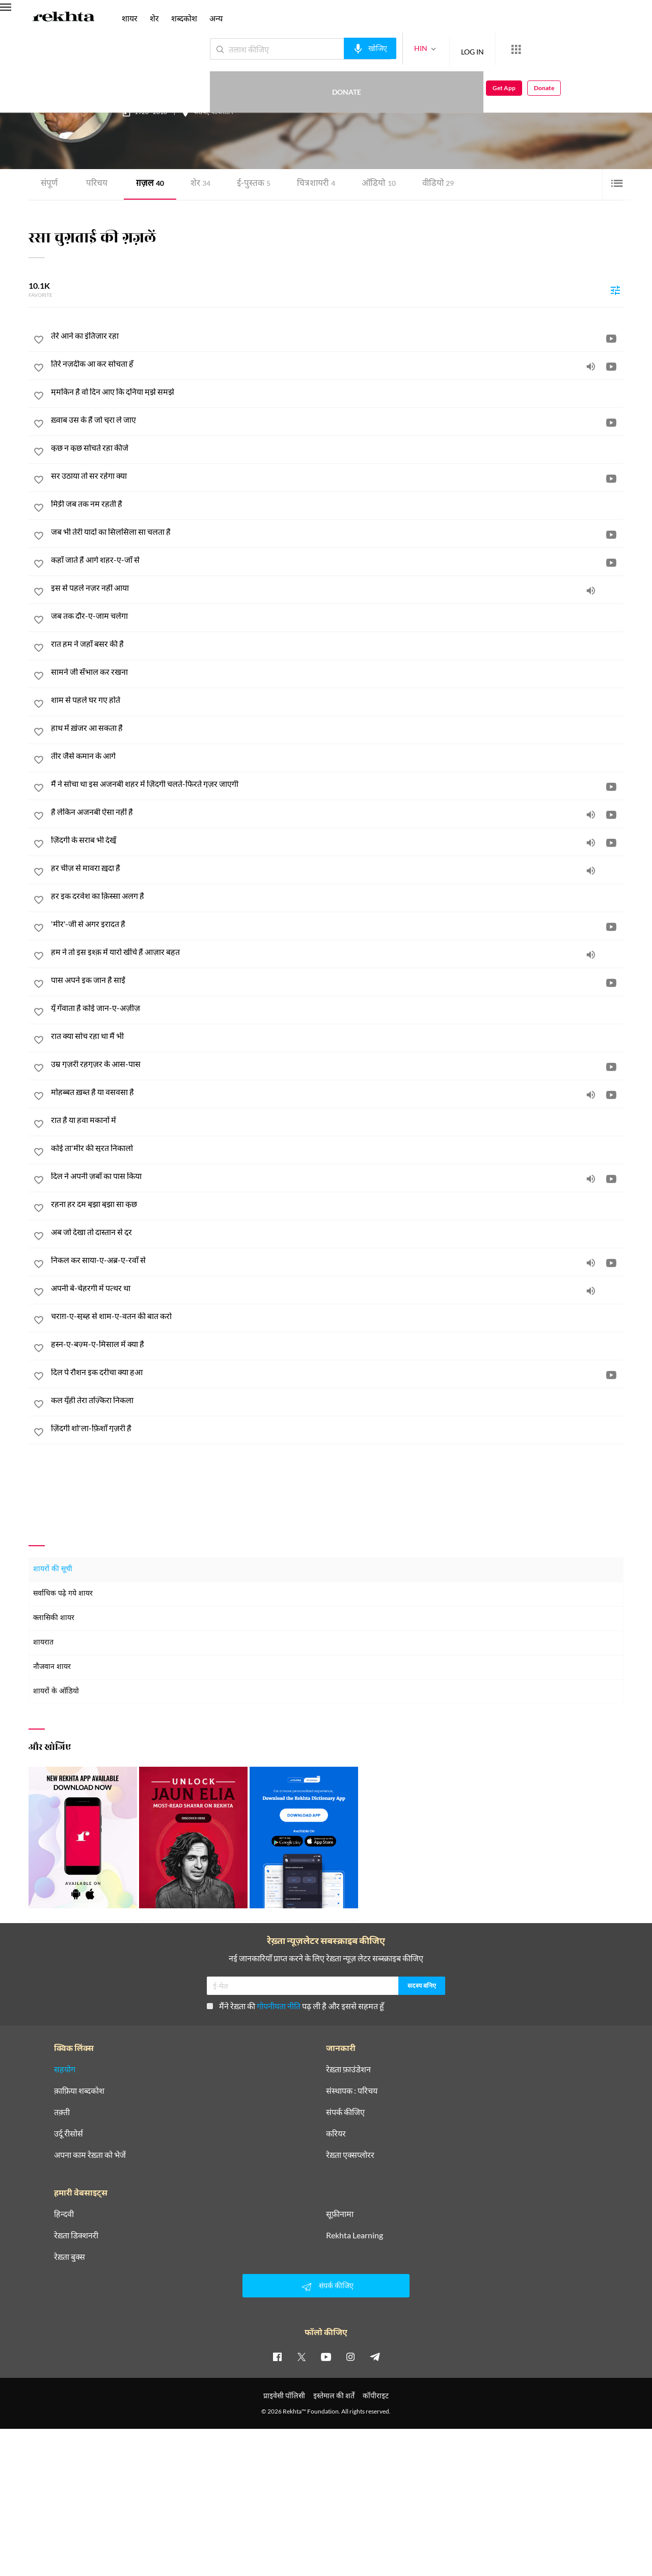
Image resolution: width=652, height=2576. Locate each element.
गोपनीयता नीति (279, 2006)
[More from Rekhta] (479, 49)
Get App (586, 49)
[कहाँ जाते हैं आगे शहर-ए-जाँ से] (337, 559)
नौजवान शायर (52, 1666)
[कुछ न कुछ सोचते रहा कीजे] (337, 447)
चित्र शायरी (308, 184)
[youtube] (326, 2356)
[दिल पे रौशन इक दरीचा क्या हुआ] (337, 1372)
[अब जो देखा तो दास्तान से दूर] (337, 1232)
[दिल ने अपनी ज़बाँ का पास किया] (337, 1176)
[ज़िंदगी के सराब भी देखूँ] (337, 839)
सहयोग (64, 2069)
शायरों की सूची (52, 1569)
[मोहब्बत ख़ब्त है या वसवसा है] (337, 1091)
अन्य (216, 18)
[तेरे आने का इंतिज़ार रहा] (337, 335)
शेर (196, 184)
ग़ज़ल (147, 184)
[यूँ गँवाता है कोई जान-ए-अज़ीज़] (337, 1007)
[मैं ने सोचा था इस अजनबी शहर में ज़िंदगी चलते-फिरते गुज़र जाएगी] (337, 783)
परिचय (95, 184)
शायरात (43, 1642)
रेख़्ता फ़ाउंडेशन (348, 2069)
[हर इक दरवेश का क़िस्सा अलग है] (337, 895)
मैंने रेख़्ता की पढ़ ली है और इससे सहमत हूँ (295, 2006)
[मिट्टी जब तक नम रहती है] (337, 503)
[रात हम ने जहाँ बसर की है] (337, 643)
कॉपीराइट (376, 2395)
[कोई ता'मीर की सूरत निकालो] (337, 1148)
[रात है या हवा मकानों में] (337, 1119)
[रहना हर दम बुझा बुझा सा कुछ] (337, 1204)
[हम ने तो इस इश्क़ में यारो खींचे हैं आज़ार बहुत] (337, 951)
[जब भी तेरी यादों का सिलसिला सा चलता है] (337, 531)
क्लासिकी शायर (53, 1618)
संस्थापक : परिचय (351, 2091)
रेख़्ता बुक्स (69, 2257)
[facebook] (277, 2356)
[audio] (591, 366)
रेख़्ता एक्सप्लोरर (350, 2155)
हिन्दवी (64, 2214)
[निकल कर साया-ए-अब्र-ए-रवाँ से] (337, 1260)
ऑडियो (370, 184)
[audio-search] (333, 48)
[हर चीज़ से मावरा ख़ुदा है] (337, 867)
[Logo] (64, 18)
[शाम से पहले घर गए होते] (337, 699)
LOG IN (435, 48)
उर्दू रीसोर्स (68, 2133)
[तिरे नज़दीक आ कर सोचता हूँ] (337, 363)
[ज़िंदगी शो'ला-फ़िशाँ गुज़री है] (337, 1428)
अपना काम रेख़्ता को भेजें (90, 2155)
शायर (130, 18)
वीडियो (428, 184)
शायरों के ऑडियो (56, 1691)
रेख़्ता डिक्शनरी (76, 2235)
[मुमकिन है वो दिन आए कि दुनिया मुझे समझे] (337, 391)
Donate (532, 48)
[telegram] (375, 2356)
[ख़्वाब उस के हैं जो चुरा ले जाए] (337, 419)
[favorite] (39, 341)
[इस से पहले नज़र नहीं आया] (337, 587)
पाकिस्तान (222, 112)
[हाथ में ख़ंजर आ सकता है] (337, 727)
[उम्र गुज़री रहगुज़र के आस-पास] (337, 1063)
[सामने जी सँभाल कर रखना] (337, 671)
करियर (336, 2133)
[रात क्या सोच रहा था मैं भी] (337, 1035)
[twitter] (301, 2356)
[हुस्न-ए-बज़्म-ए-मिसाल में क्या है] (337, 1344)
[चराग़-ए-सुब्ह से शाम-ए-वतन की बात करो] (337, 1316)
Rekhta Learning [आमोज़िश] (354, 2235)
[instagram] (350, 2356)
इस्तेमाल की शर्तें (334, 2395)
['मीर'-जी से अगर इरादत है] (337, 923)
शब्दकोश (184, 18)
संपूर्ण (49, 184)
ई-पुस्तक (248, 184)
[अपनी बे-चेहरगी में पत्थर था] (337, 1288)
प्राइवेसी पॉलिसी (284, 2395)
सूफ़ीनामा (340, 2214)
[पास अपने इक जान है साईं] (337, 979)
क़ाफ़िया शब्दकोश (79, 2091)
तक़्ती (62, 2112)
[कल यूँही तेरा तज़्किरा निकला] (337, 1400)
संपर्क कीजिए (345, 2112)
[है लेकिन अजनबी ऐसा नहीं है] (337, 811)
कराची (201, 112)
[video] (611, 338)
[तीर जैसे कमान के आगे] (337, 755)
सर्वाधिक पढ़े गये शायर (63, 1593)
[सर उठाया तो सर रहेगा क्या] (337, 475)
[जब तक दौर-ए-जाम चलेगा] (337, 615)
